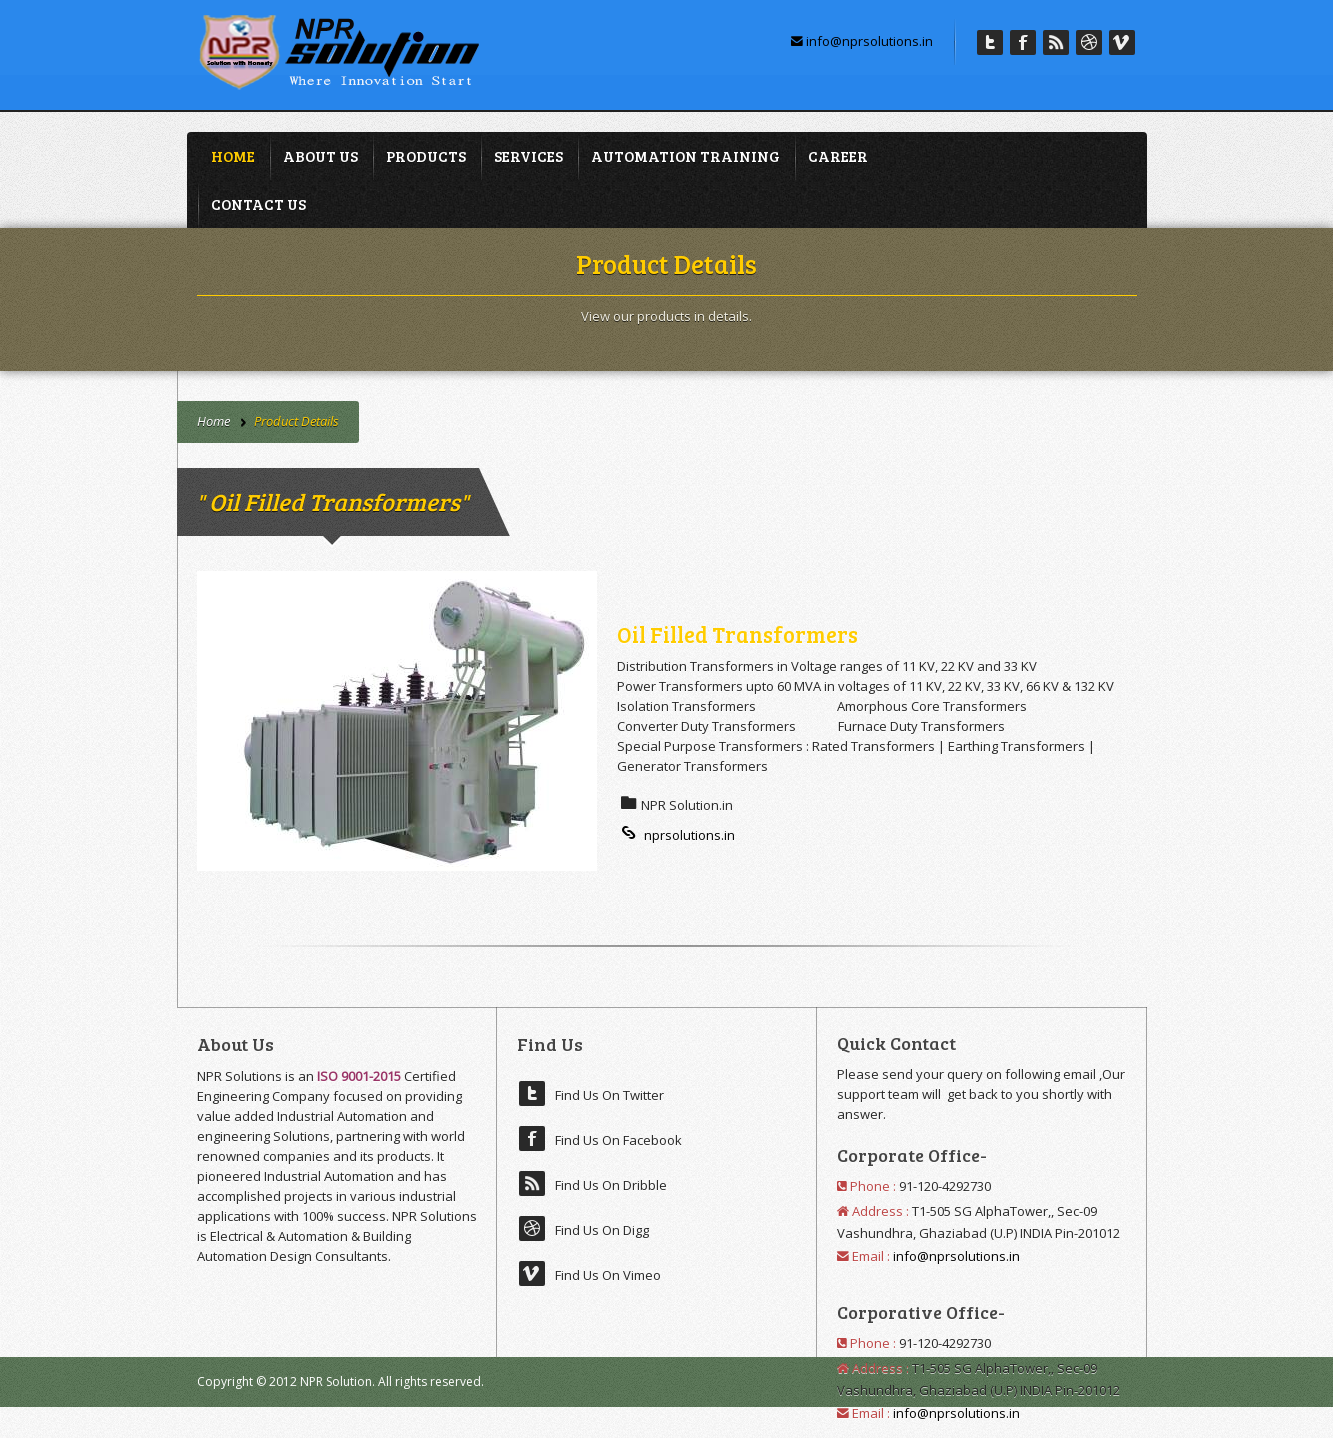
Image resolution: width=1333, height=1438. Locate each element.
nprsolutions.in (676, 835)
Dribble (1056, 42)
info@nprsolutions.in (862, 41)
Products (426, 156)
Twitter (990, 42)
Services (528, 156)
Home (233, 156)
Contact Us (258, 204)
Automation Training (685, 156)
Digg (1089, 42)
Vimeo (1122, 42)
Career (838, 156)
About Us (320, 156)
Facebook (1023, 42)
